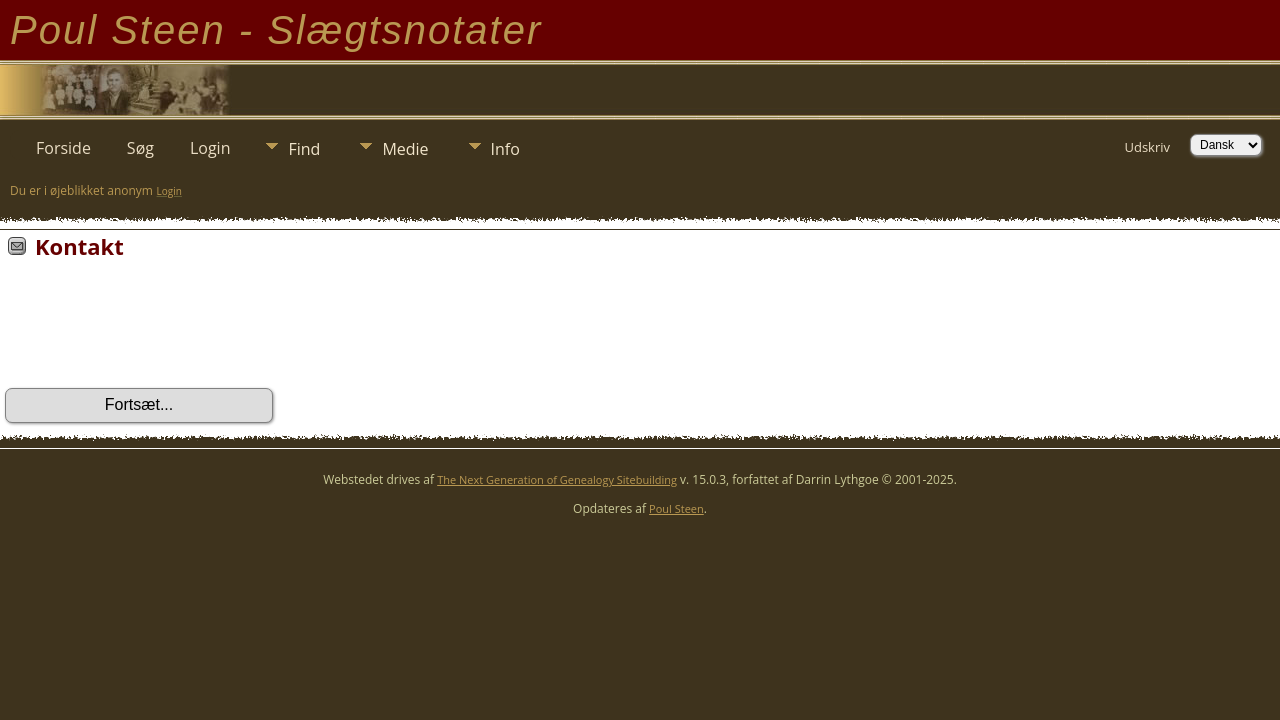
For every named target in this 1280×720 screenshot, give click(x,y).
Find (304, 149)
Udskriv (1147, 147)
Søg (140, 148)
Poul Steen (676, 508)
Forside (63, 148)
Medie (405, 149)
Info (505, 149)
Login (210, 148)
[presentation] (157, 330)
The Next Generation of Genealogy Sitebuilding (557, 479)
